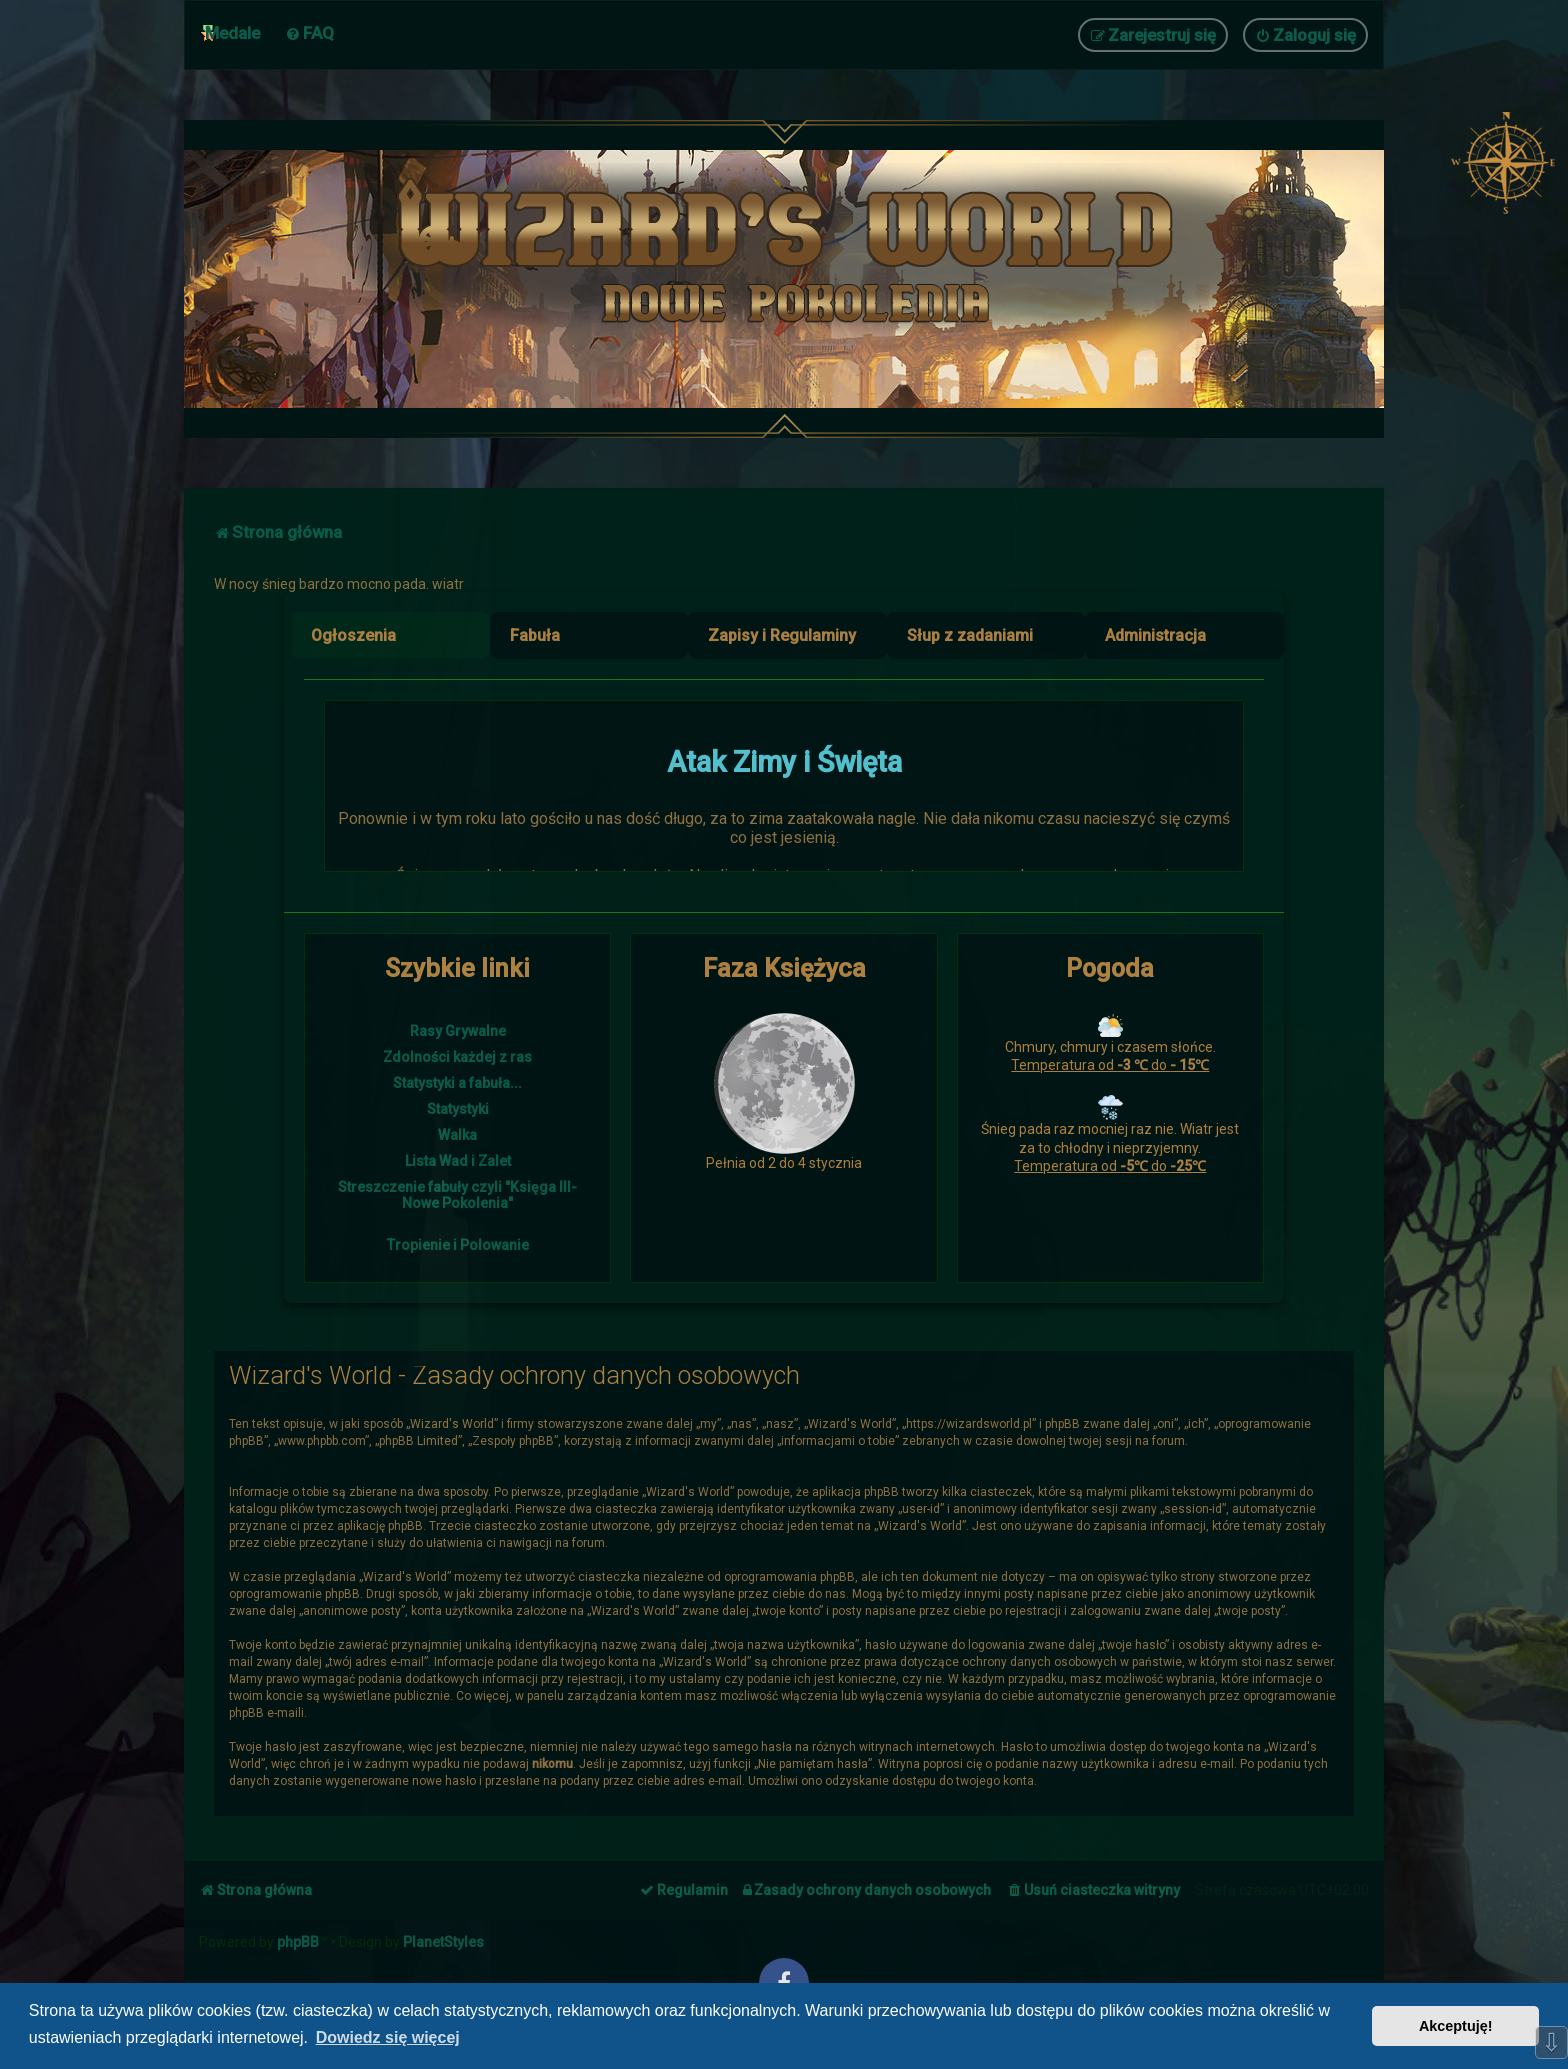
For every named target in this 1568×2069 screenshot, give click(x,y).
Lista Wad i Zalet (458, 1161)
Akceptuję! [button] (1456, 2026)
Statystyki (458, 1109)
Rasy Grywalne (458, 1031)
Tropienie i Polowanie (458, 1245)
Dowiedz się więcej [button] (388, 2037)
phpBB (298, 1942)
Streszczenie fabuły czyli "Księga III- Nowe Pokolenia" (457, 1195)
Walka (457, 1135)
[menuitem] (309, 33)
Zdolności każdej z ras (457, 1057)
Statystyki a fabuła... (457, 1083)
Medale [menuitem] (232, 33)
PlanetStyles (443, 1942)
